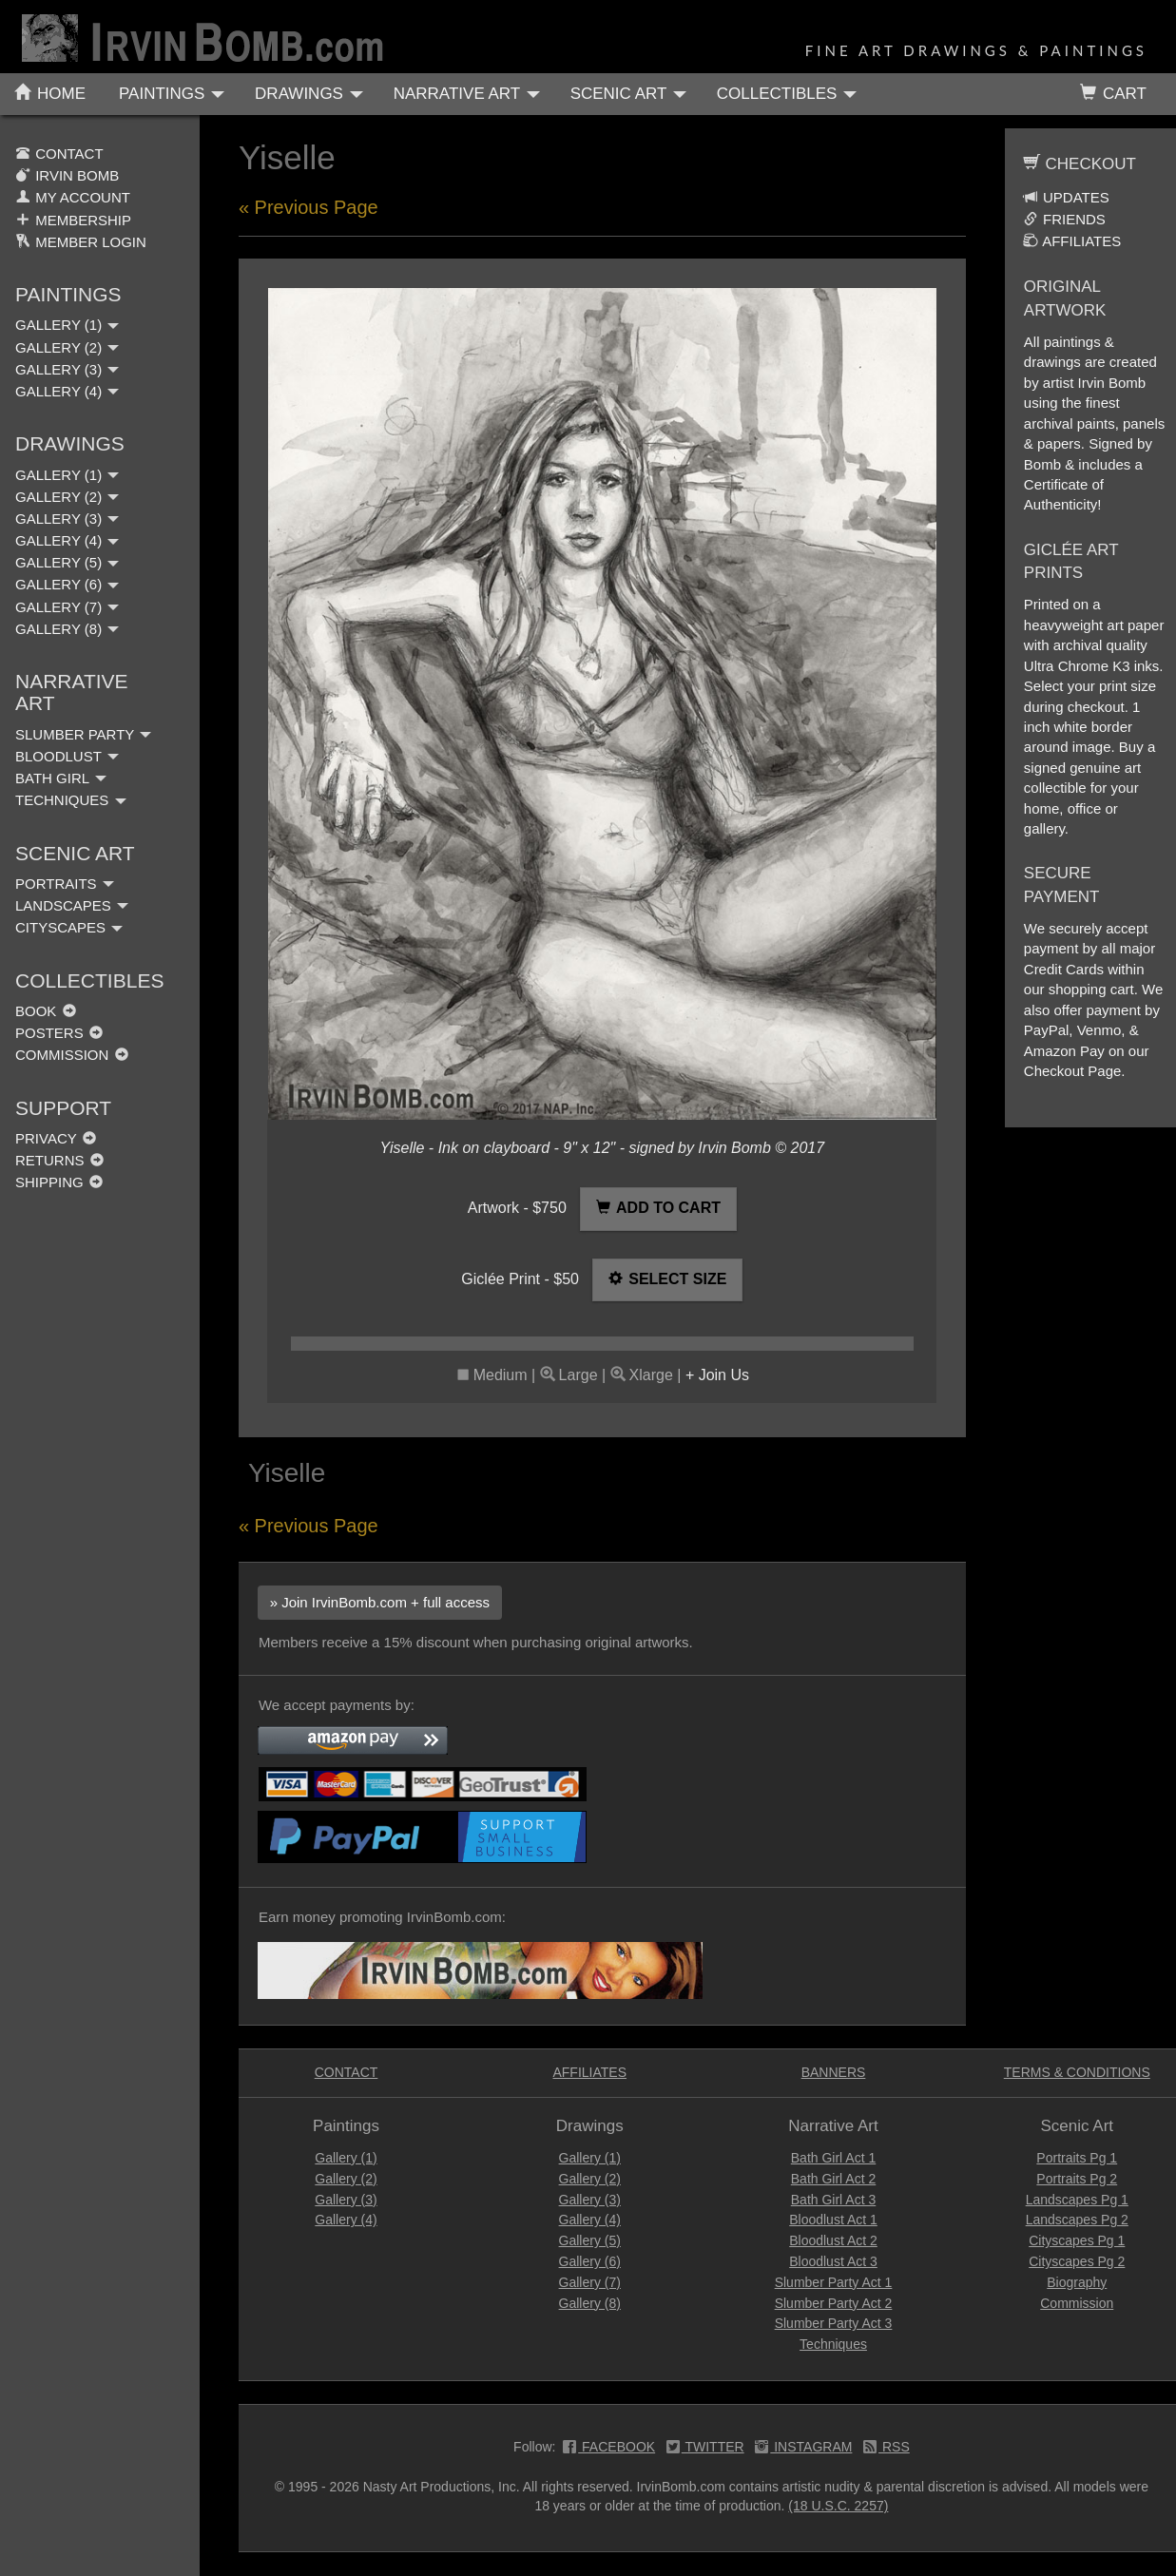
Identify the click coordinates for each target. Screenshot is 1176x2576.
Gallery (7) (590, 2282)
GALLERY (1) (67, 325)
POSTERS (59, 1033)
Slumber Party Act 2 (834, 2303)
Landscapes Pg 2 (1077, 2219)
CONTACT (59, 153)
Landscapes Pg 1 (1077, 2199)
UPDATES (1066, 197)
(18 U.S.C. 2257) (838, 2505)
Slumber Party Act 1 (834, 2282)
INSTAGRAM (803, 2448)
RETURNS (59, 1160)
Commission (1076, 2303)
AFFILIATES (1072, 241)
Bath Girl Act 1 (833, 2157)
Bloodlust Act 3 (833, 2261)
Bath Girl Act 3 (833, 2199)
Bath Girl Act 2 (833, 2178)
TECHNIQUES (70, 800)
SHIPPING (59, 1182)
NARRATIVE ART (467, 94)
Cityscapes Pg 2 (1077, 2261)
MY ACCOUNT (72, 197)
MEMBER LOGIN (80, 242)
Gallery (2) (345, 2178)
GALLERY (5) (67, 562)
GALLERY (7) (67, 607)
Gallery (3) (345, 2199)
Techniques (833, 2344)
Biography (1077, 2282)
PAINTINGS (171, 94)
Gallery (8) (590, 2303)
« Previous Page (308, 207)
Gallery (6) (590, 2261)
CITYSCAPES (69, 927)
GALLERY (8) (67, 629)
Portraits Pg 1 (1076, 2157)
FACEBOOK (609, 2448)
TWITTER (705, 2448)
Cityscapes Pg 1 (1077, 2240)
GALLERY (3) (67, 369)
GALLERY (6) (67, 584)
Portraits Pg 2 (1076, 2178)
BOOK (45, 1011)
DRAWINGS (309, 94)
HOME (50, 94)
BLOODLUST (67, 756)
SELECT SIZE (667, 1279)
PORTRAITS (64, 883)
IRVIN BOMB (67, 175)
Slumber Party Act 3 (834, 2323)
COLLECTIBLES (787, 94)
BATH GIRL (60, 778)
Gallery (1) (345, 2157)
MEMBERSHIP (73, 220)
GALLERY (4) (67, 391)
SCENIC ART (628, 94)
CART (1113, 94)
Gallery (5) (590, 2240)
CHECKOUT (1079, 164)
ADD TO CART (658, 1208)
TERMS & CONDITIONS (1077, 2072)
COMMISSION (71, 1055)
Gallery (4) (345, 2219)
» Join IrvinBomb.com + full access (380, 1602)
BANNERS (833, 2072)
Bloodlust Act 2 (833, 2240)
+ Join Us (717, 1375)
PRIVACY (55, 1138)
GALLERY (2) (67, 347)
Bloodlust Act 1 (833, 2219)
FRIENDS (1064, 219)
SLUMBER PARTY (83, 734)
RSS (886, 2448)
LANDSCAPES (71, 905)
